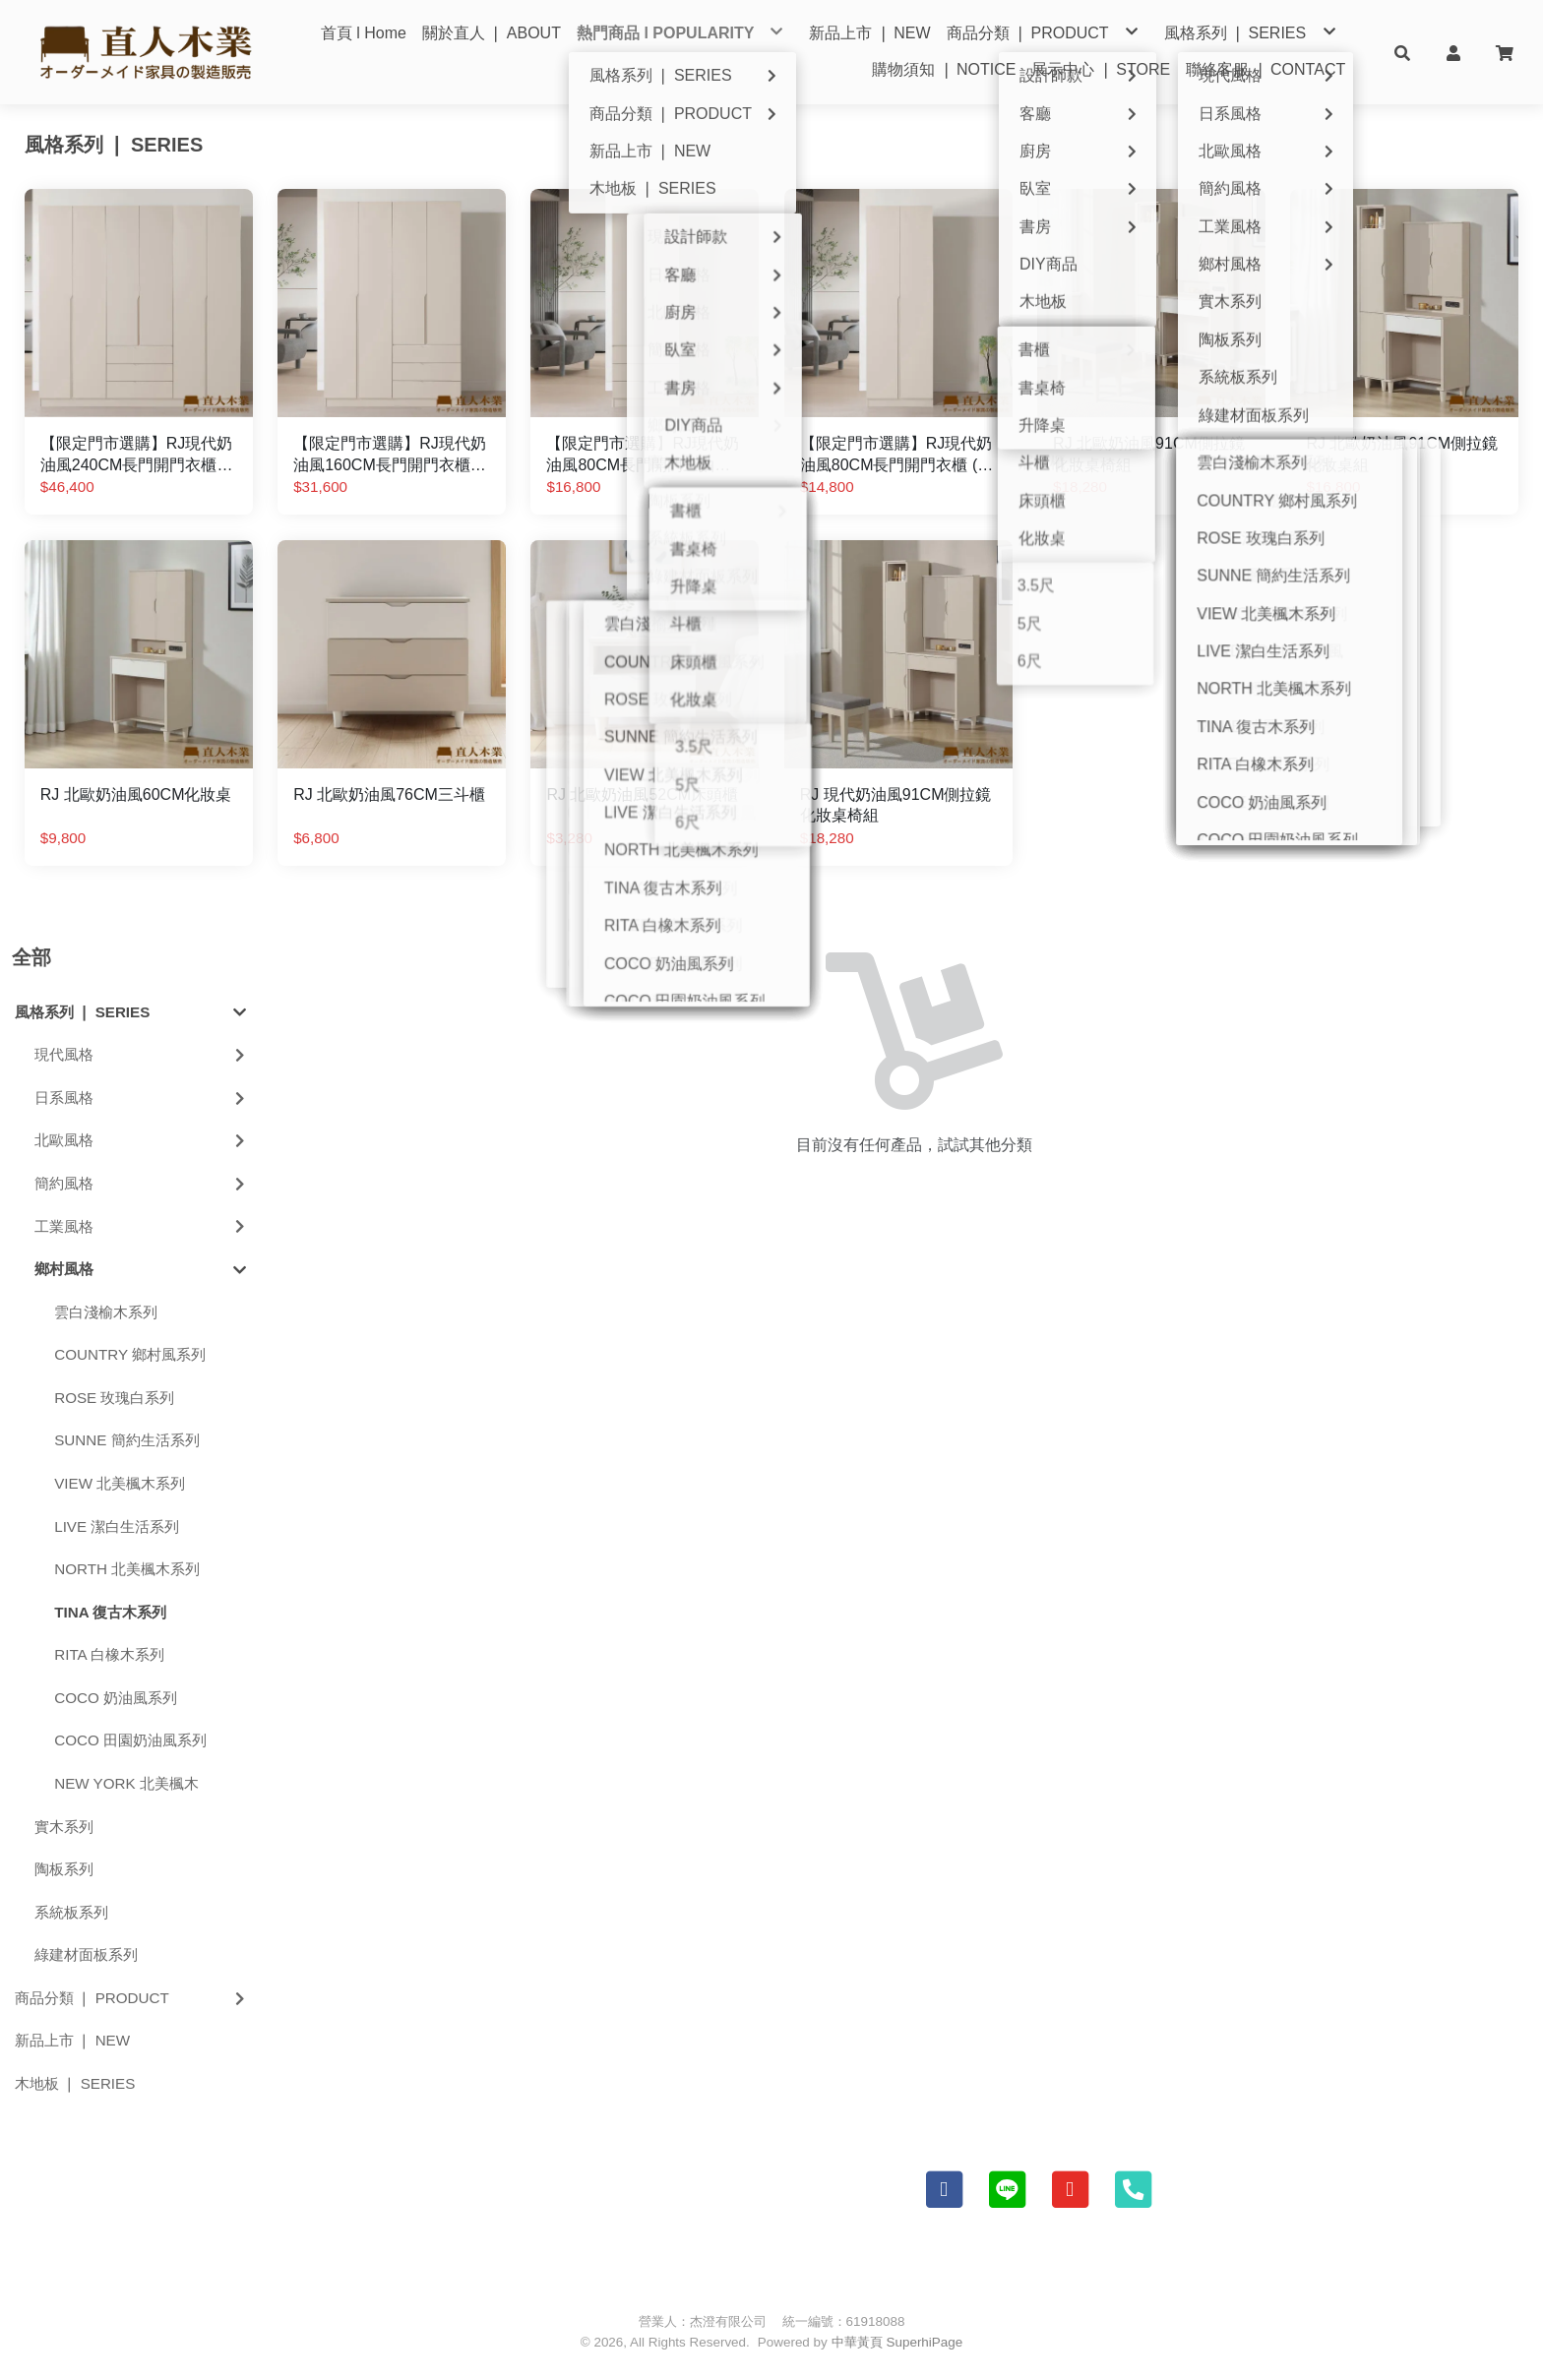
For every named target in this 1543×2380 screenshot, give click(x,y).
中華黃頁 (857, 2342)
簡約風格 (141, 1183)
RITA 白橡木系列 (109, 1654)
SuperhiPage (925, 2342)
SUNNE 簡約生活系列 (126, 1440)
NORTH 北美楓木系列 (127, 1568)
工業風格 (141, 1226)
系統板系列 (71, 1912)
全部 (31, 957)
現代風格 (141, 1054)
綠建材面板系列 (86, 1954)
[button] (1402, 52)
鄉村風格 (140, 1269)
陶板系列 (63, 1869)
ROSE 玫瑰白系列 (114, 1397)
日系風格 (141, 1097)
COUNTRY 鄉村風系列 (130, 1354)
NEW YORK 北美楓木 (126, 1783)
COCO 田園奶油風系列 (130, 1740)
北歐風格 (141, 1139)
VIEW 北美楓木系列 (119, 1483)
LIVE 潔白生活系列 (116, 1526)
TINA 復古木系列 (110, 1612)
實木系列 (63, 1826)
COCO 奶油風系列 (115, 1697)
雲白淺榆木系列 (105, 1312)
